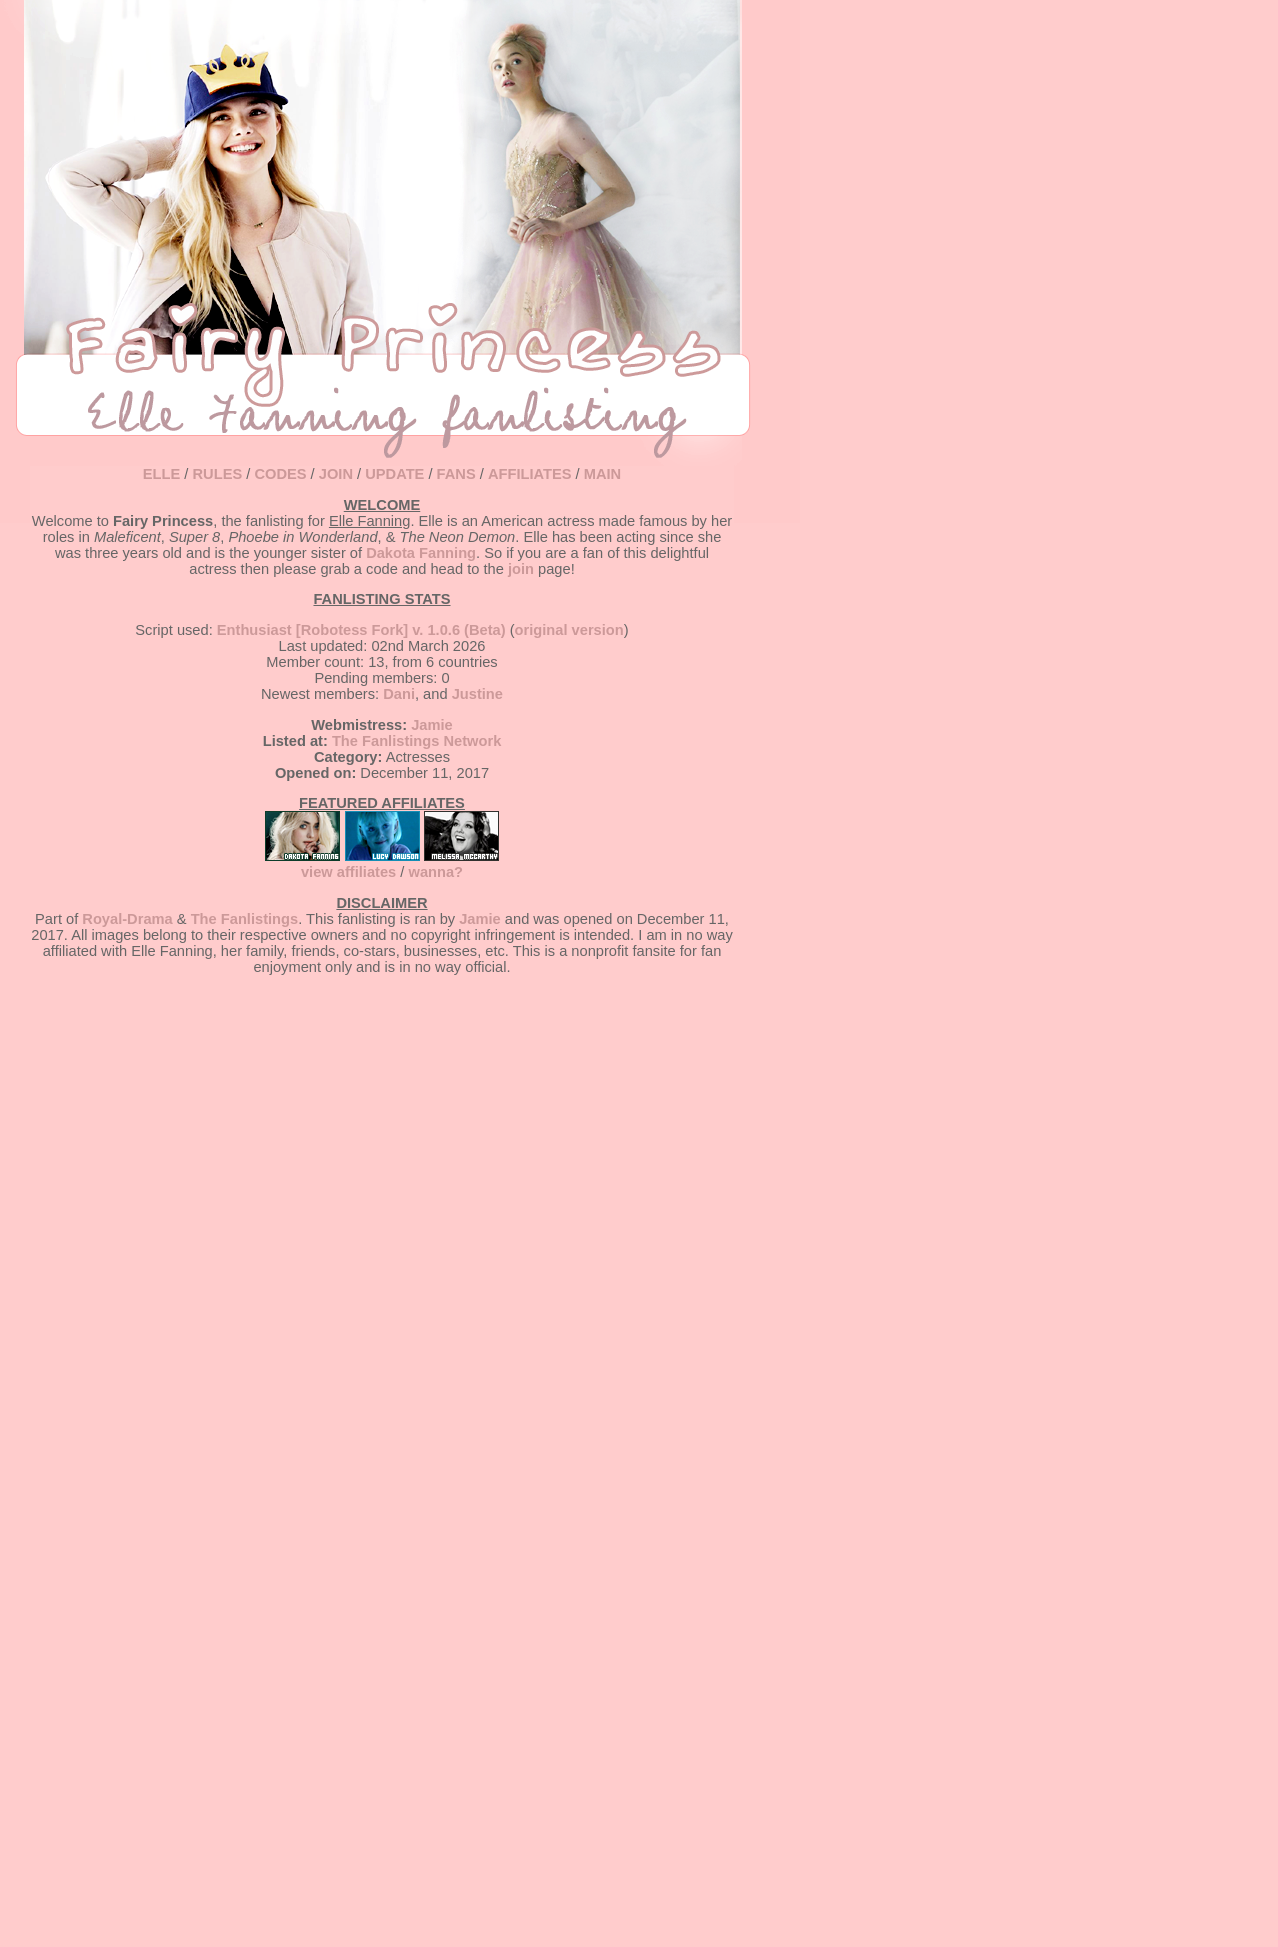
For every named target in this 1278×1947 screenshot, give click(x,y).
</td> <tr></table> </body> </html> (382, 1178)
